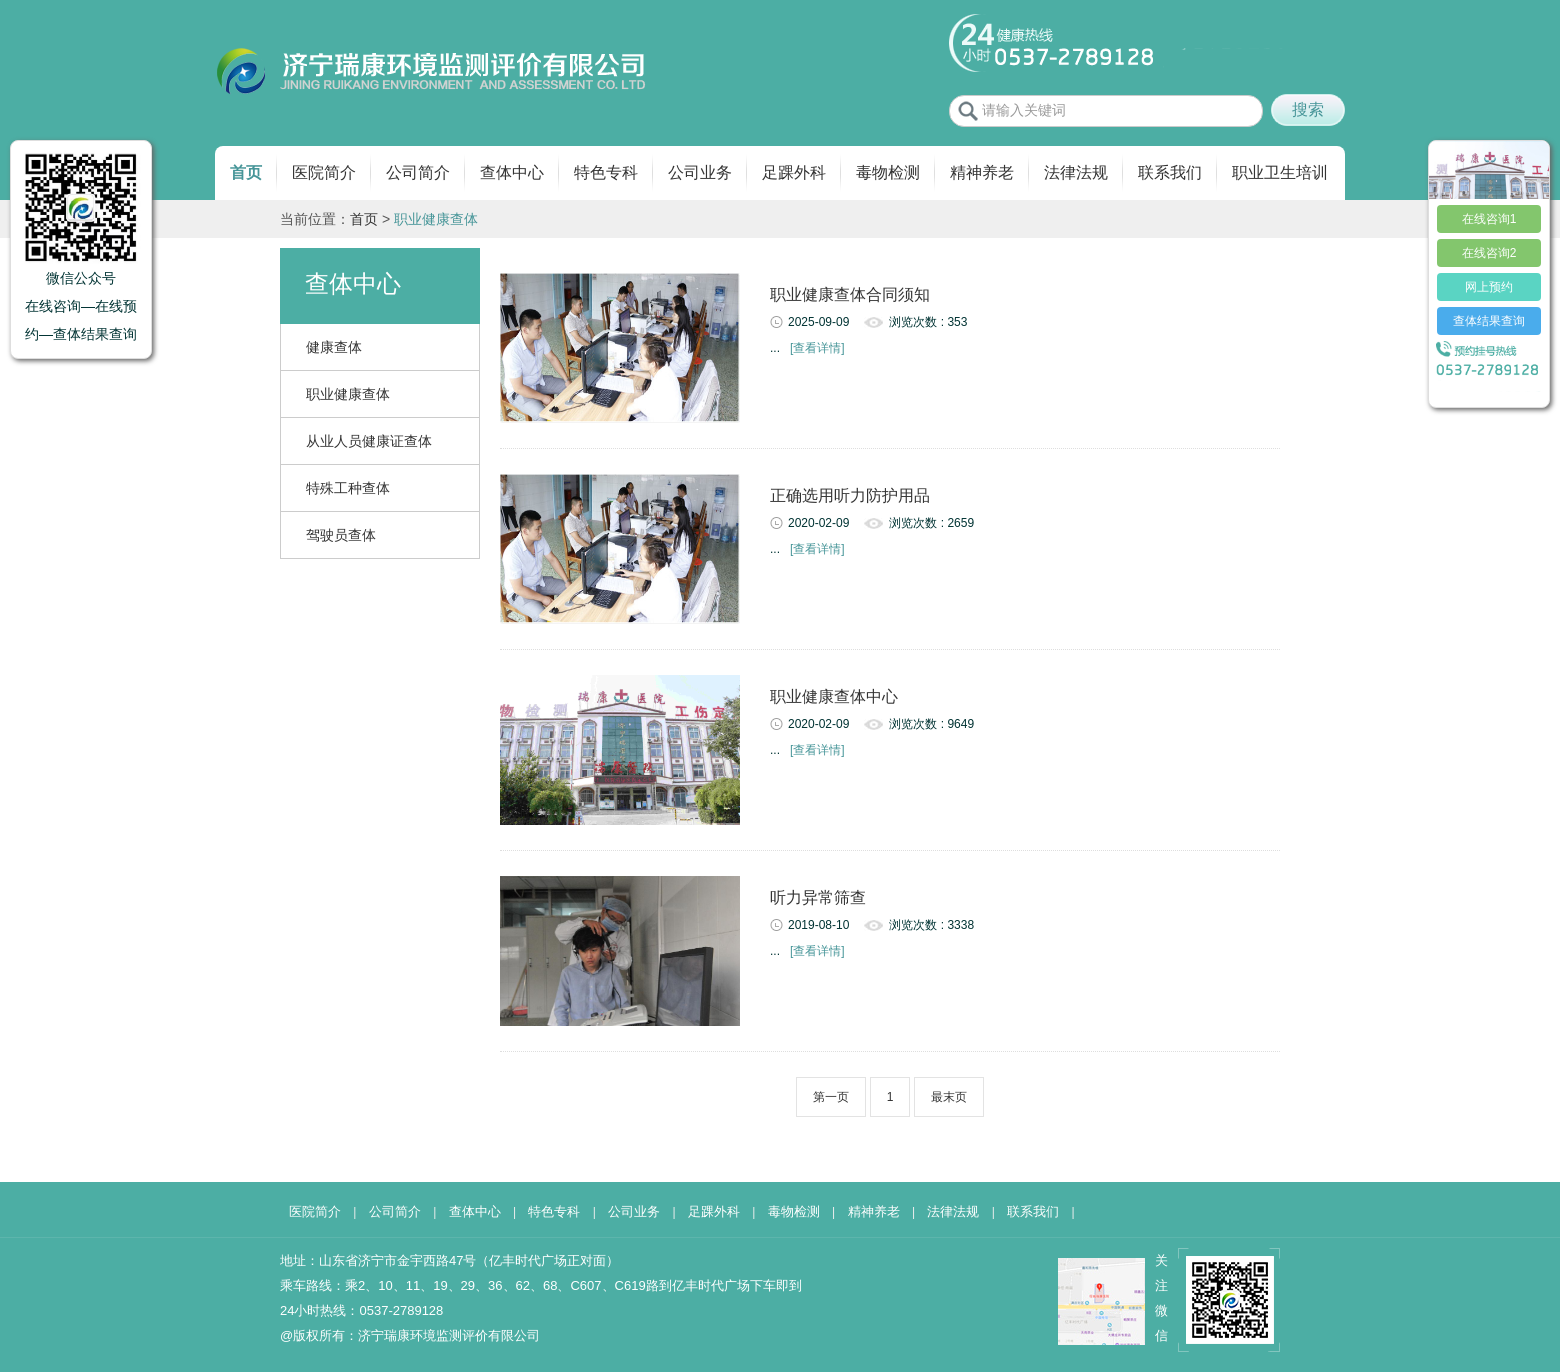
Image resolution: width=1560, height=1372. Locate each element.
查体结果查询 (1489, 321)
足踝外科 (794, 172)
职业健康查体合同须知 (850, 294)
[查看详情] (817, 348)
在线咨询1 (1489, 219)
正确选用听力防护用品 (850, 495)
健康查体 (334, 347)
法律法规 (1076, 172)
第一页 (831, 1097)
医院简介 (324, 172)
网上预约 (1489, 287)
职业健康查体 (348, 394)
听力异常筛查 (818, 897)
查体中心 (512, 172)
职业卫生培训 (1280, 172)
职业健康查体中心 (834, 696)
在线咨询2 (1489, 253)
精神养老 (982, 172)
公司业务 (700, 172)
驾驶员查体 (341, 535)
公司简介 (418, 172)
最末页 (949, 1097)
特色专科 (606, 172)
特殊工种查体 (348, 488)
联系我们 (1170, 172)
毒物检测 (888, 172)
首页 (246, 172)
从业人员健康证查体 (369, 441)
